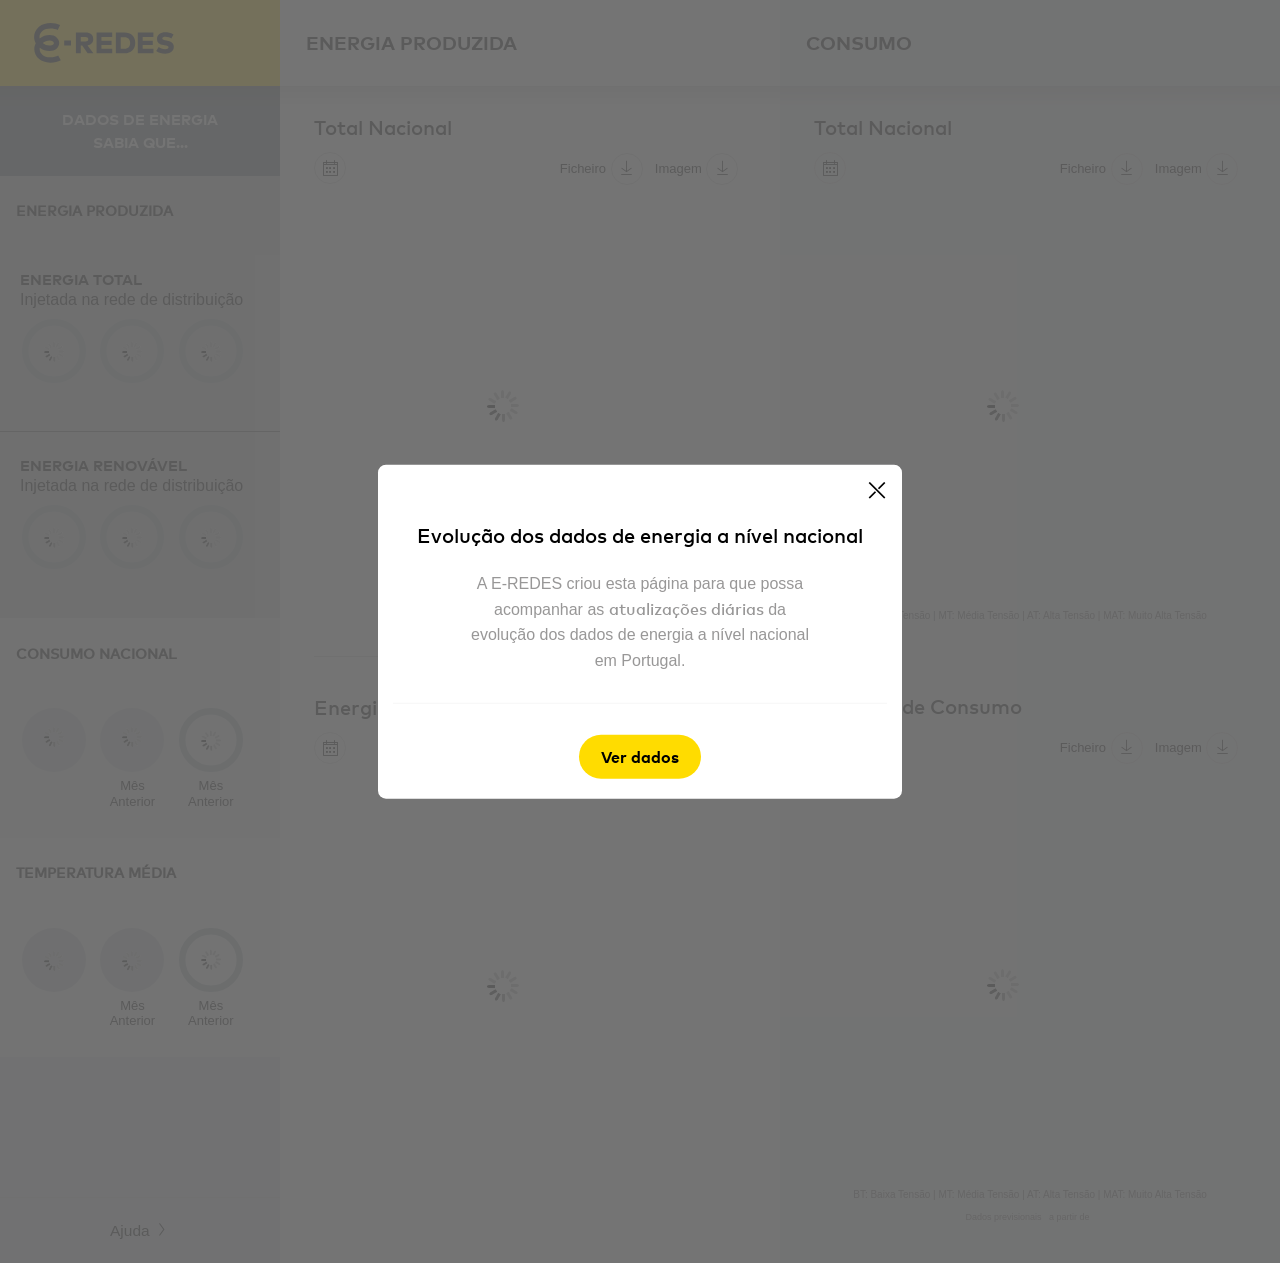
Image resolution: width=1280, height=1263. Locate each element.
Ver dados (640, 756)
